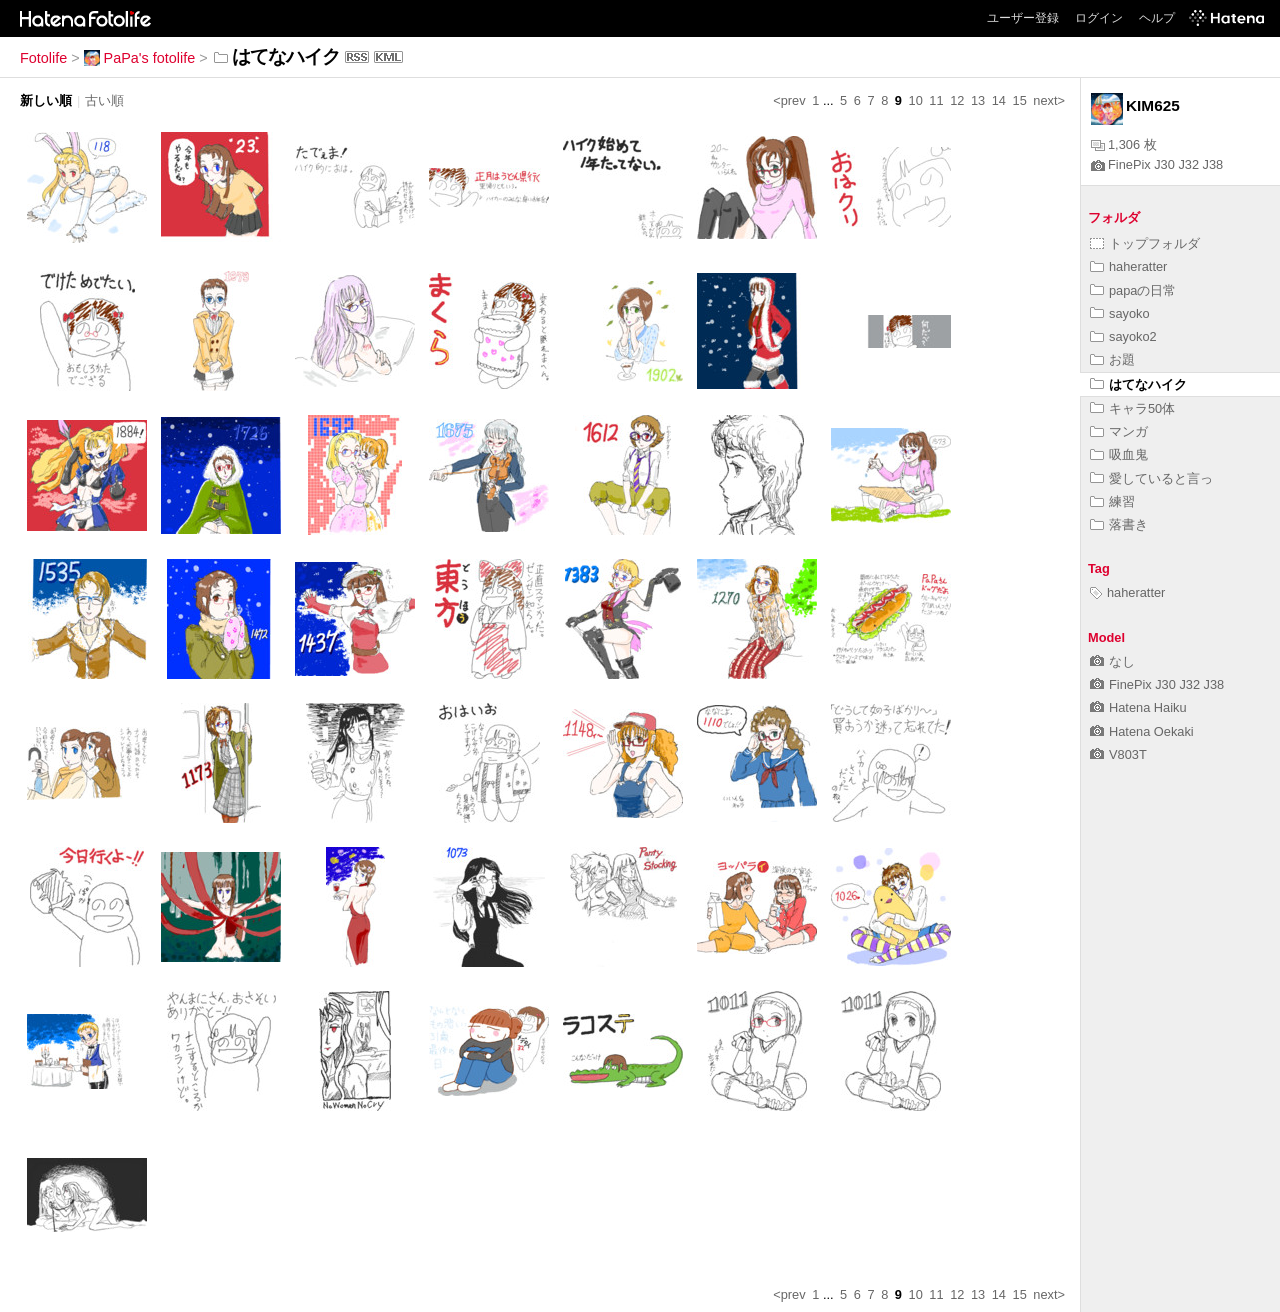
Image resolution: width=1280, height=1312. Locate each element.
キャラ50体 (1132, 408)
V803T (1118, 754)
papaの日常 (1133, 290)
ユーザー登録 (1023, 18)
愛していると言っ (1151, 478)
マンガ (1119, 431)
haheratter (1128, 266)
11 (936, 100)
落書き (1119, 524)
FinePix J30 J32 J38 (1157, 164)
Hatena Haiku (1138, 707)
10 (916, 100)
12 (957, 100)
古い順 (104, 100)
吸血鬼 (1119, 454)
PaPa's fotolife (140, 58)
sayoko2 (1123, 336)
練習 (1112, 501)
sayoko (1120, 313)
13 (978, 100)
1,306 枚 (1124, 144)
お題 (1112, 359)
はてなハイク (1138, 384)
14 (999, 100)
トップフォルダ (1145, 243)
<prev (789, 100)
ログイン (1099, 18)
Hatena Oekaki (1142, 731)
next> (1049, 100)
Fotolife (43, 58)
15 (1020, 100)
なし (1112, 661)
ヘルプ (1157, 18)
